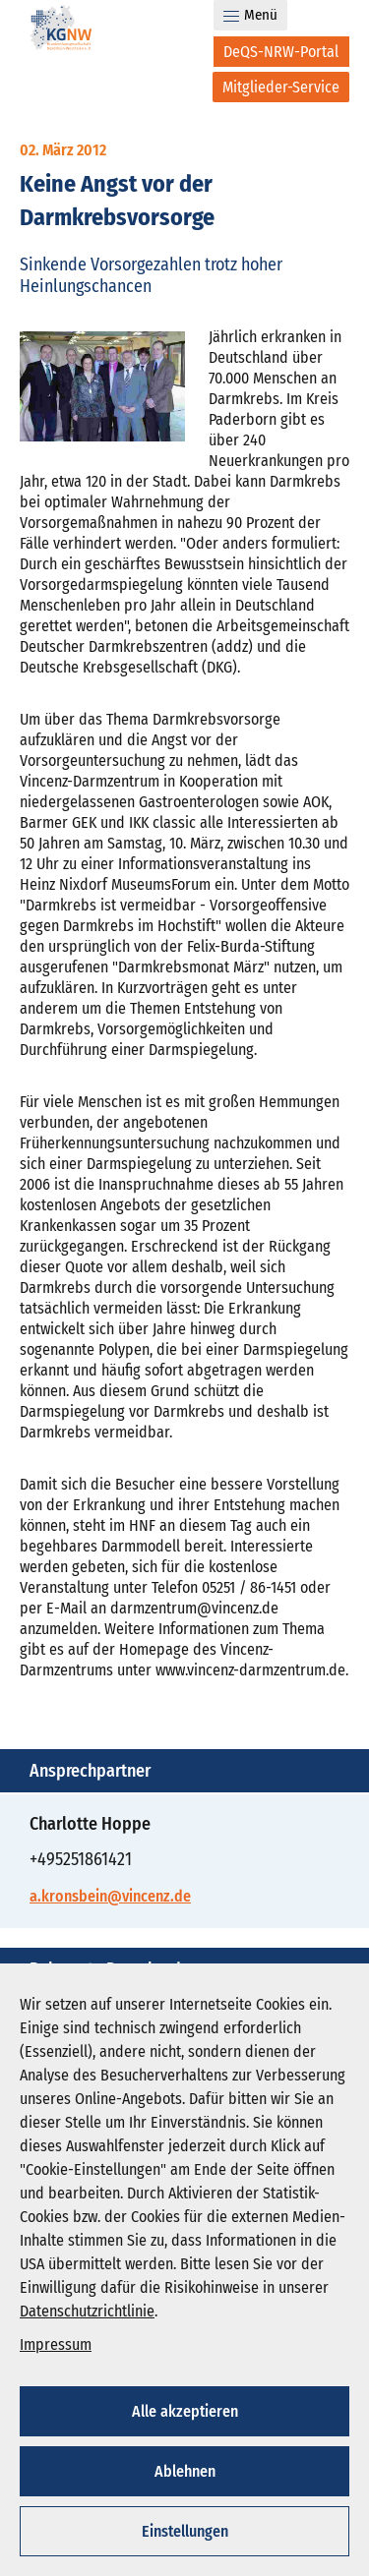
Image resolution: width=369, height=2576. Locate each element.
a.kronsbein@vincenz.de (110, 1896)
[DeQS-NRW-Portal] (281, 51)
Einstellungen (185, 2531)
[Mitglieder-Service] (281, 87)
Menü (250, 15)
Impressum (56, 2344)
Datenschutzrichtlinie (87, 2311)
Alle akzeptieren (185, 2411)
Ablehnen (184, 2471)
